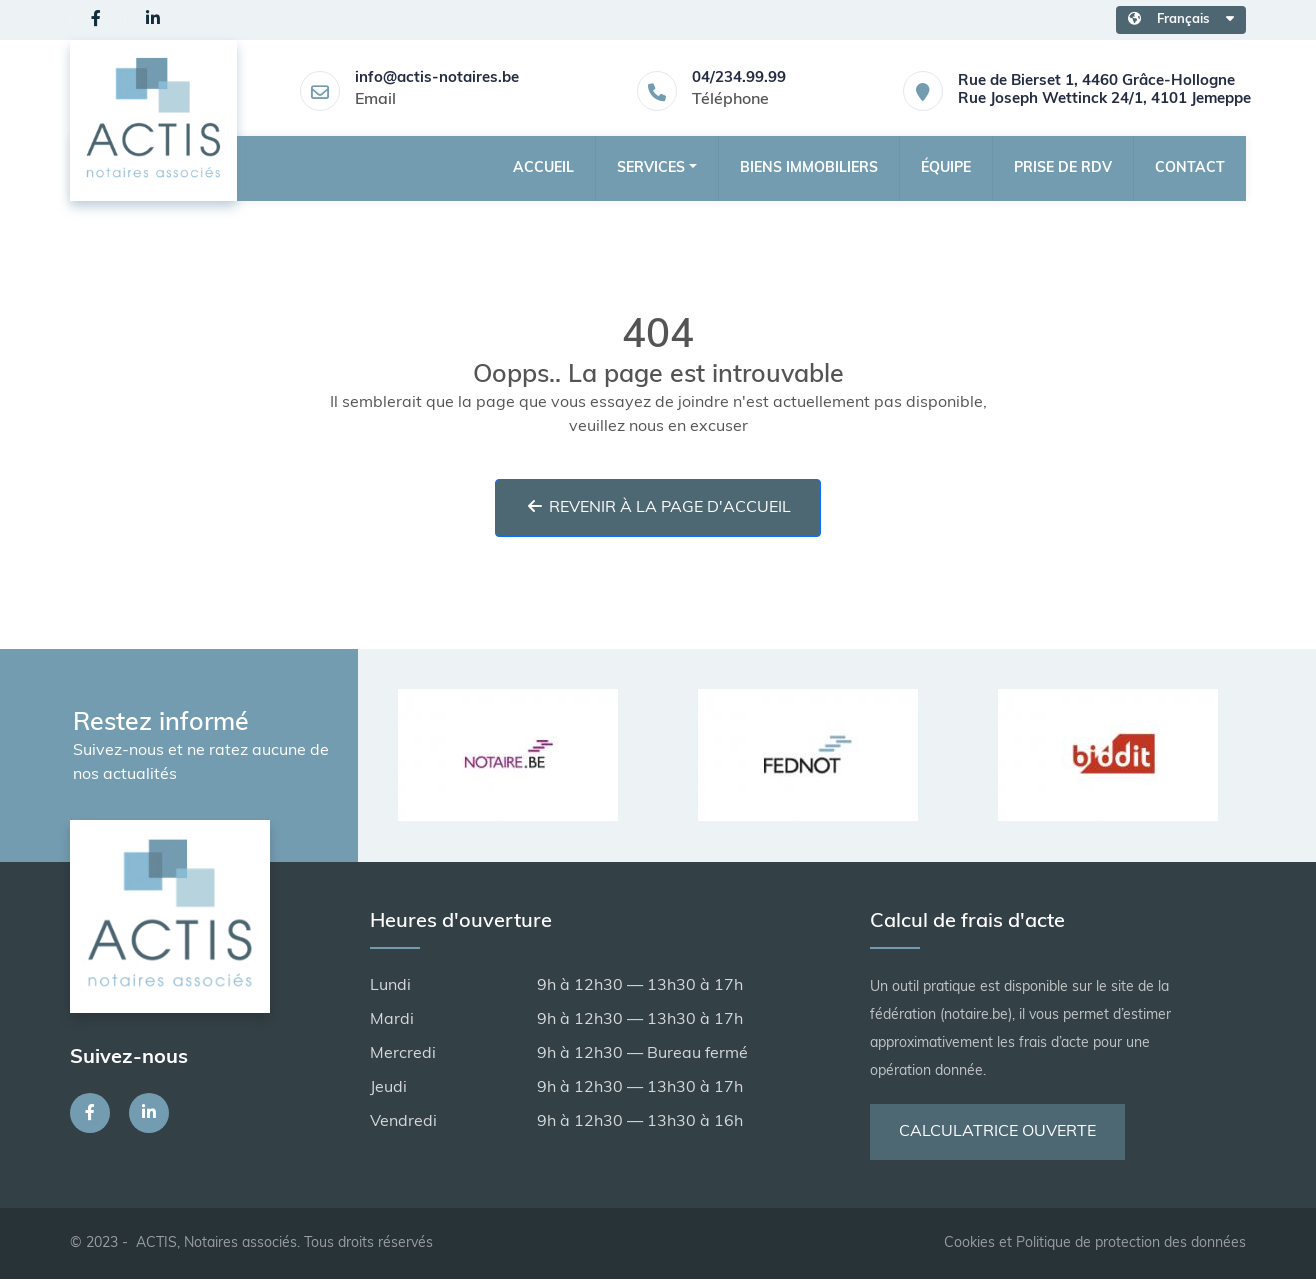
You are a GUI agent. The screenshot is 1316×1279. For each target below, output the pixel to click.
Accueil (543, 168)
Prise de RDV (1063, 168)
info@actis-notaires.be (437, 78)
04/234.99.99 (739, 78)
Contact (1190, 168)
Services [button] (651, 168)
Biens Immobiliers (809, 168)
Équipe (946, 168)
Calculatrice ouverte (997, 1132)
